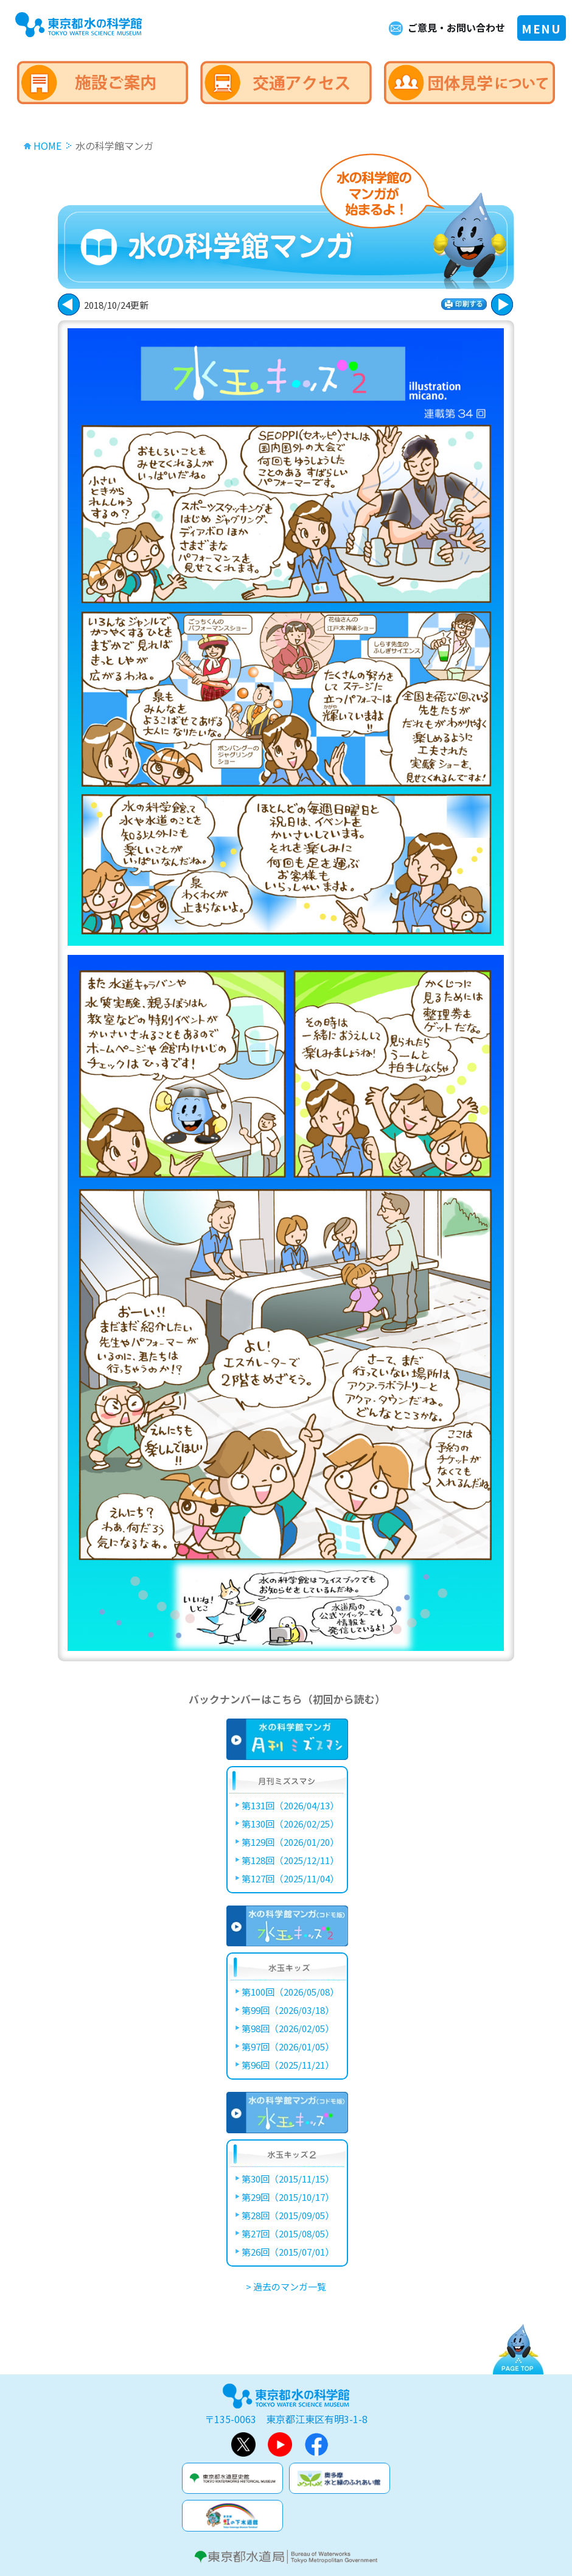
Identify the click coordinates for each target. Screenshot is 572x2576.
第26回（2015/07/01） (288, 2251)
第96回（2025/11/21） (288, 2064)
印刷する (464, 304)
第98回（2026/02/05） (288, 2028)
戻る (502, 304)
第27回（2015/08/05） (288, 2233)
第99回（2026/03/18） (288, 2010)
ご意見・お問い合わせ (456, 27)
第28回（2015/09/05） (288, 2215)
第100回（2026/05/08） (290, 1991)
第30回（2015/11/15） (288, 2178)
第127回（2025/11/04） (290, 1878)
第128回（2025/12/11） (290, 1860)
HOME (47, 145)
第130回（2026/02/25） (290, 1823)
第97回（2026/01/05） (288, 2046)
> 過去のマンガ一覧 (286, 2286)
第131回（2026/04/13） (290, 1805)
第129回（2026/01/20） (290, 1841)
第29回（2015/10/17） (288, 2197)
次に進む (69, 304)
